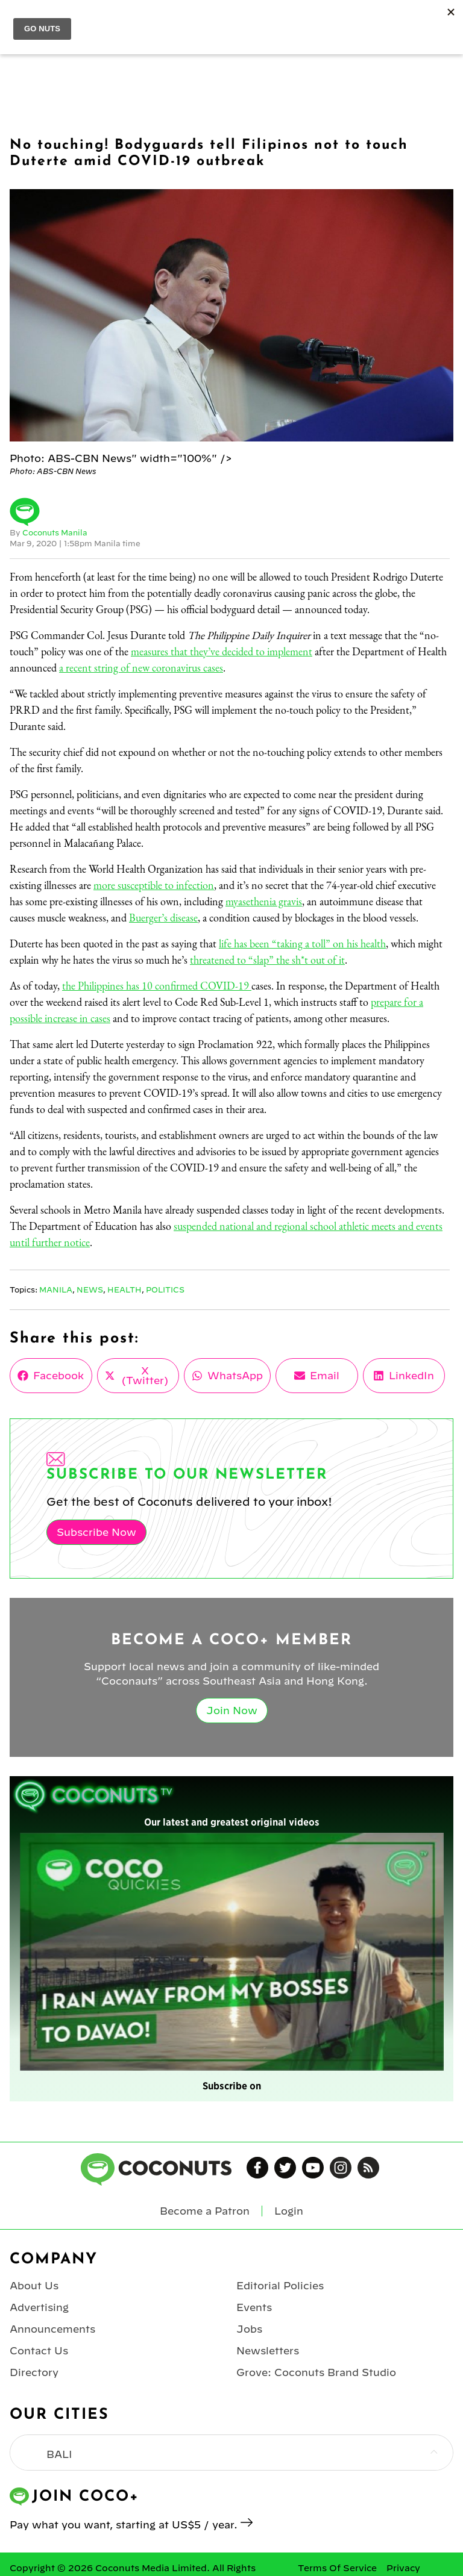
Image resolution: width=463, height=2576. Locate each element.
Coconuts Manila (54, 532)
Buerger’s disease (163, 918)
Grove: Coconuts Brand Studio (316, 2372)
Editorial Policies (280, 2285)
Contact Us (39, 2350)
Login (288, 2211)
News (90, 1289)
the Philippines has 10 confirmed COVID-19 (156, 986)
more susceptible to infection (153, 885)
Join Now (231, 1710)
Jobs (249, 2329)
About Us (34, 2285)
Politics (165, 1289)
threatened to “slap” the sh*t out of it (267, 960)
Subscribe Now (96, 1532)
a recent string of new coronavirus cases (141, 668)
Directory (34, 2372)
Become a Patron (205, 2211)
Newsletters (267, 2350)
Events (254, 2307)
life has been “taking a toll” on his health (302, 943)
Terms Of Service (337, 2568)
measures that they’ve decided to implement (221, 651)
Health (124, 1289)
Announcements (52, 2329)
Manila (55, 1289)
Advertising (39, 2307)
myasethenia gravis (263, 901)
